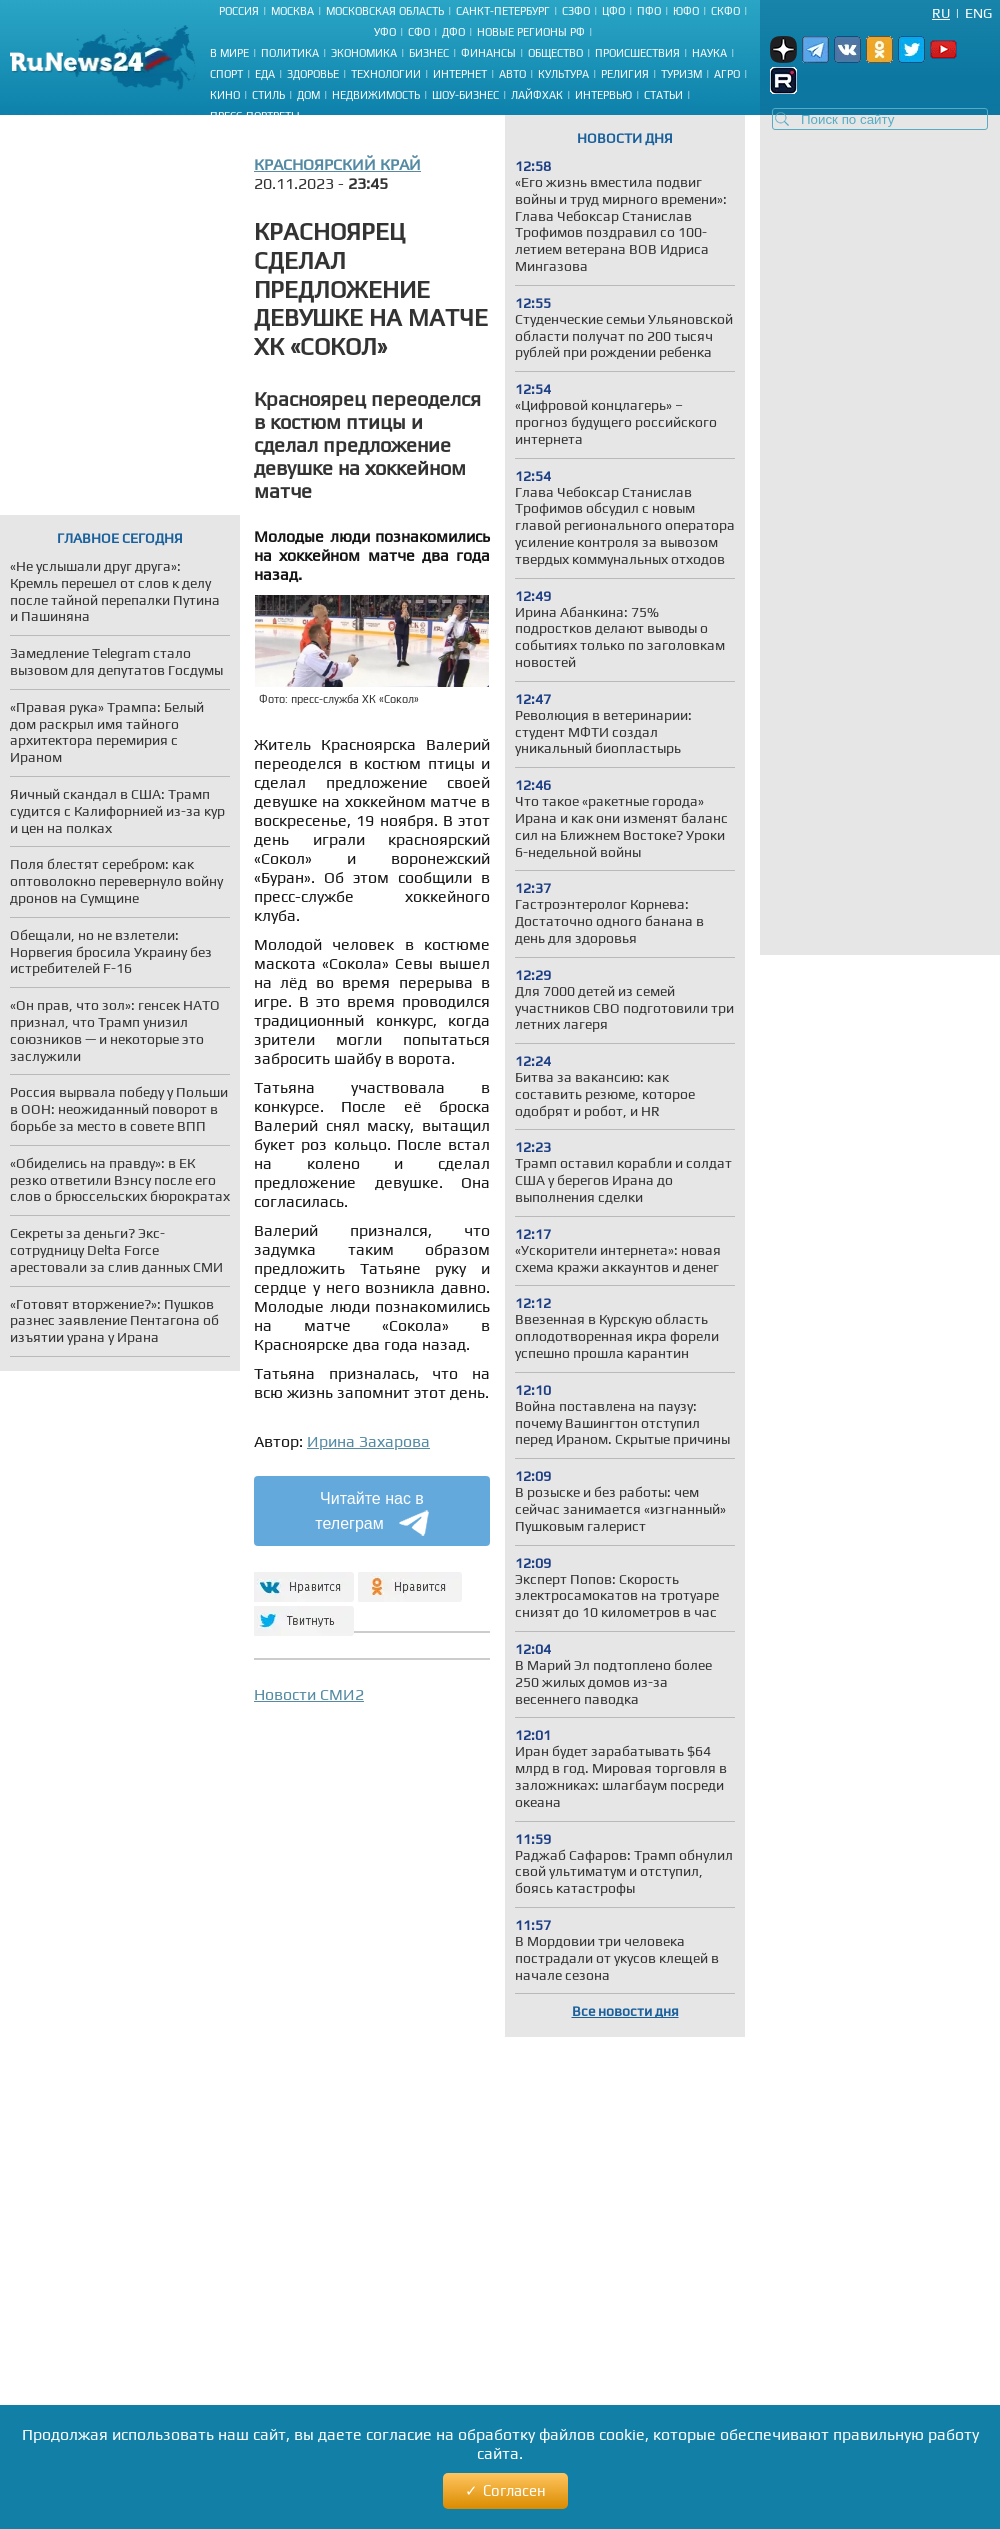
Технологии (386, 74)
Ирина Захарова (368, 1441)
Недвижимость (376, 95)
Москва (292, 11)
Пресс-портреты (255, 116)
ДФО (453, 32)
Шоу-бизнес (465, 95)
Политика (290, 53)
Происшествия (637, 53)
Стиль (268, 95)
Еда (265, 74)
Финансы (488, 53)
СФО (419, 32)
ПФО (649, 11)
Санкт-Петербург (503, 11)
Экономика (364, 53)
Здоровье (313, 74)
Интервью (603, 95)
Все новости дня (625, 2011)
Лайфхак (537, 95)
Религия (625, 74)
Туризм (681, 74)
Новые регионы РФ (531, 32)
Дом (308, 95)
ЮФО (686, 11)
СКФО (725, 11)
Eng (978, 13)
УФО (385, 32)
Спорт (226, 74)
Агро (727, 74)
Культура (563, 74)
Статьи (663, 95)
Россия (239, 11)
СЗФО (576, 11)
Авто (512, 74)
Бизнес (429, 53)
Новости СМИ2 (309, 1694)
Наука (709, 53)
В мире (229, 53)
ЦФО (613, 11)
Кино (225, 95)
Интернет (460, 74)
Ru (941, 13)
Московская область (385, 11)
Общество (555, 53)
